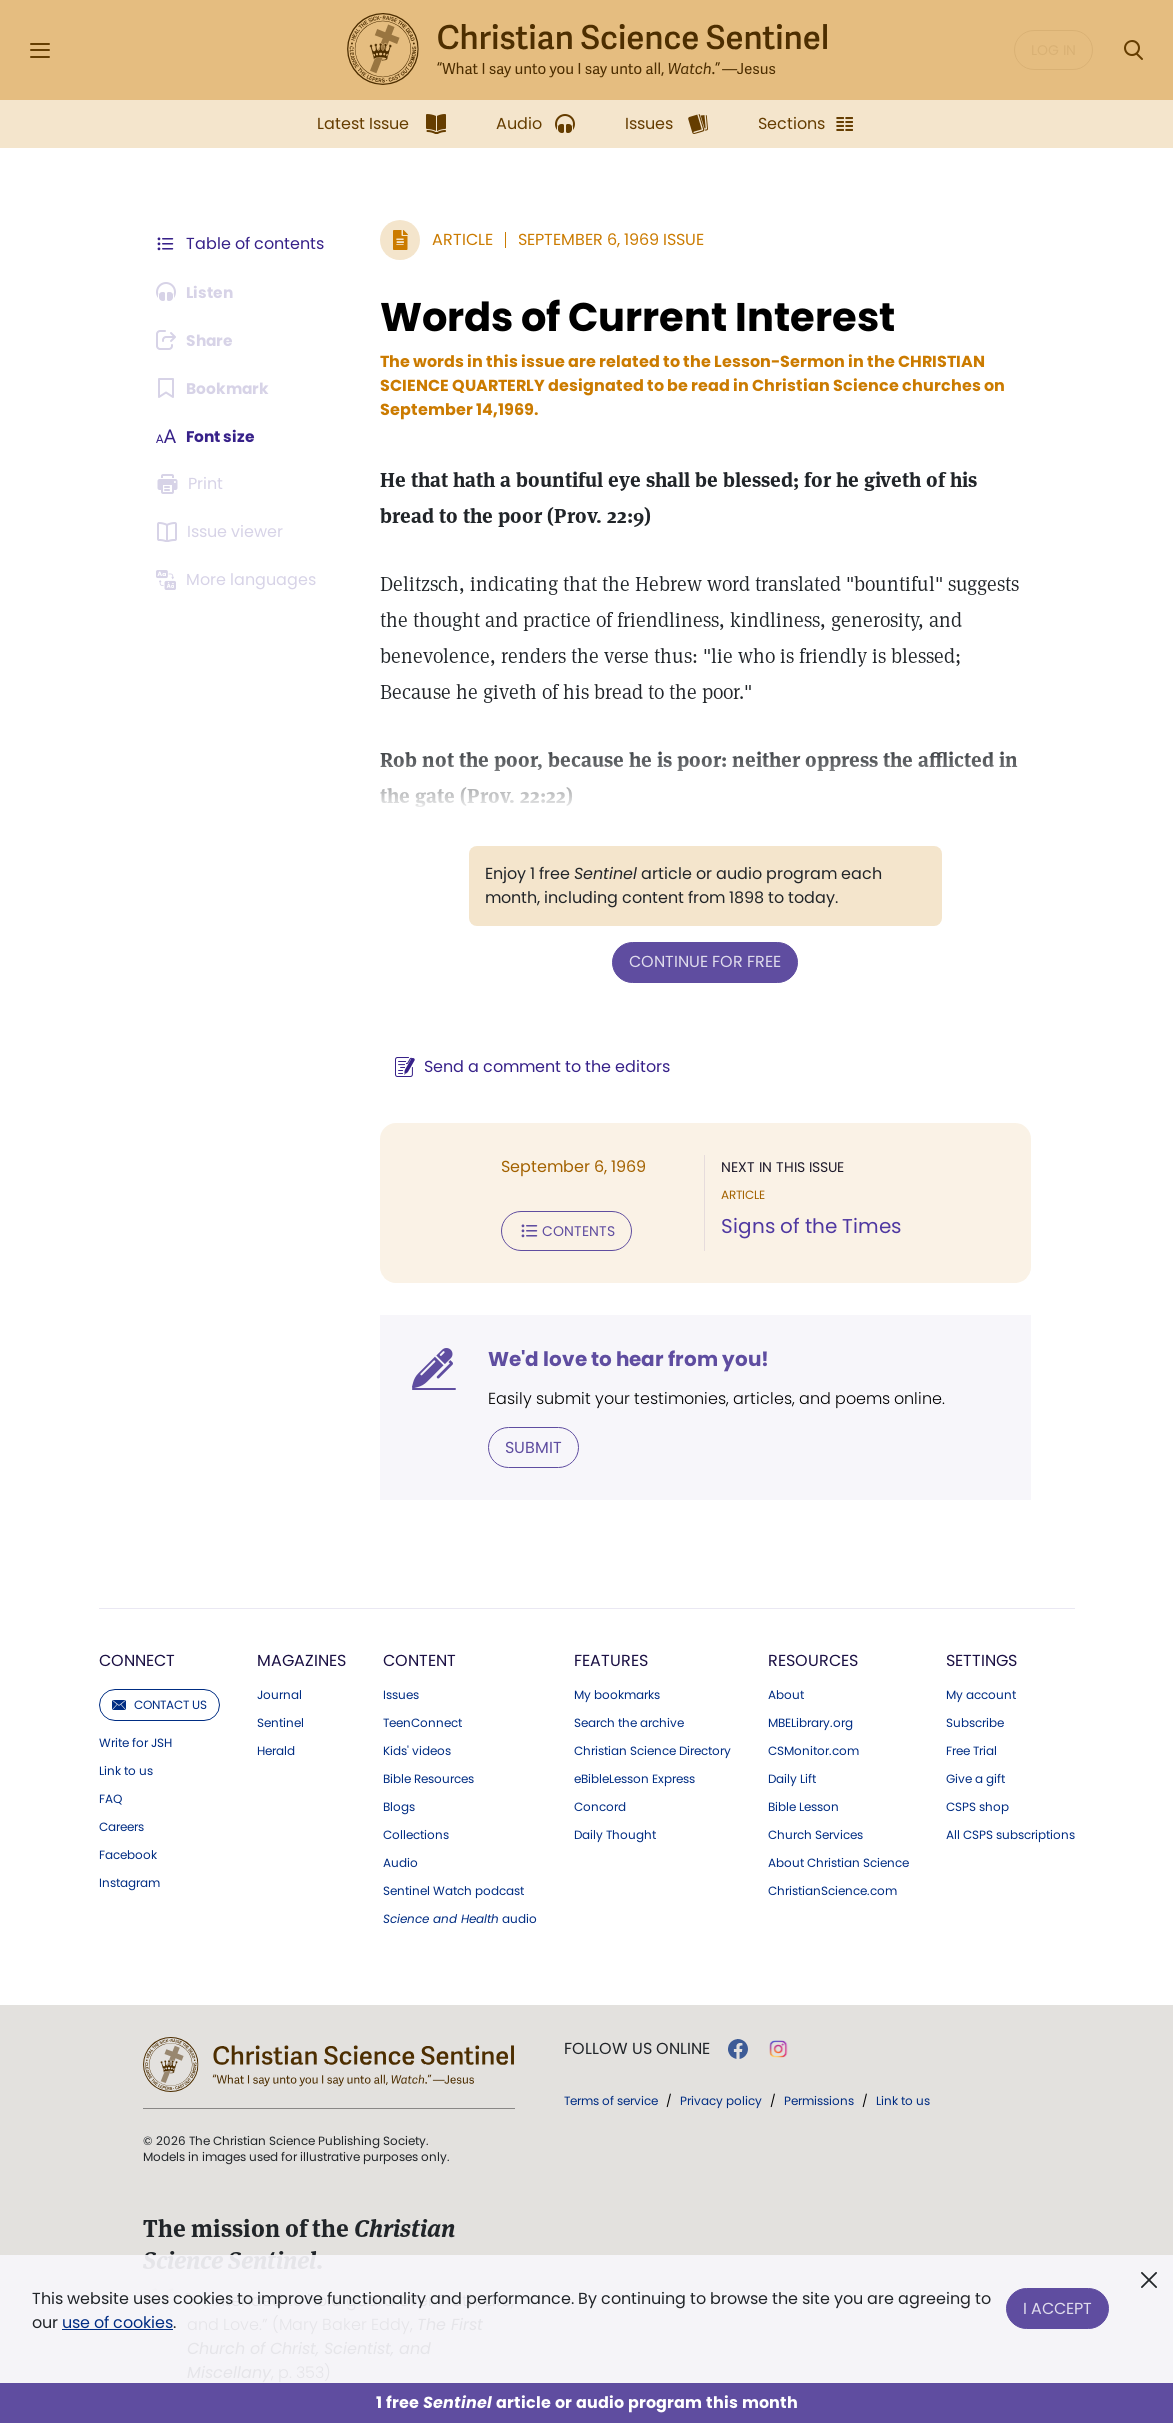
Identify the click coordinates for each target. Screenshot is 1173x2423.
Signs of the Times (810, 1226)
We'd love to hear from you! (625, 1358)
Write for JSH (135, 1741)
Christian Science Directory (652, 1749)
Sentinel (280, 1721)
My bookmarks (617, 1693)
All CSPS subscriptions (1010, 1833)
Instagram (129, 1881)
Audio (400, 1861)
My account (981, 1693)
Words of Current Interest (634, 317)
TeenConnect (422, 1721)
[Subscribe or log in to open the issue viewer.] (223, 532)
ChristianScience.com (832, 1889)
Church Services (815, 1833)
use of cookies (137, 2322)
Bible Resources (428, 1777)
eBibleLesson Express (634, 1777)
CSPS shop (977, 1805)
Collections (416, 1833)
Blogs (399, 1805)
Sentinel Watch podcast (453, 1889)
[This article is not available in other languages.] (240, 580)
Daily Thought (615, 1833)
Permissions (819, 2098)
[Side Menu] (40, 50)
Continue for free (704, 961)
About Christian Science (838, 1861)
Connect (137, 1658)
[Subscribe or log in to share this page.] (198, 340)
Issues (401, 1693)
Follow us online (637, 2047)
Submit (530, 1445)
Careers (121, 1825)
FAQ (110, 1797)
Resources (813, 1658)
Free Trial (971, 1749)
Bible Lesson (803, 1805)
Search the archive (629, 1721)
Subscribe (975, 1721)
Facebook (128, 1853)
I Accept (1057, 2306)
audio (460, 1917)
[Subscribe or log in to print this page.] (193, 484)
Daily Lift (792, 1777)
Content (419, 1658)
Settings (981, 1658)
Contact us (159, 1702)
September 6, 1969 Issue (608, 239)
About (786, 1693)
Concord (600, 1805)
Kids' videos (417, 1749)
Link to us (126, 1769)
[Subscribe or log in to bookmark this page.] (214, 388)
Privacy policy (721, 2098)
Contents (563, 1230)
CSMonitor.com (813, 1749)
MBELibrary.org (810, 1721)
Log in (1053, 50)
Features (611, 1658)
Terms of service (611, 2098)
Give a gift (975, 1777)
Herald (276, 1749)
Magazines (301, 1658)
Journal (279, 1693)
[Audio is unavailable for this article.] (197, 292)
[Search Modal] (1133, 50)
